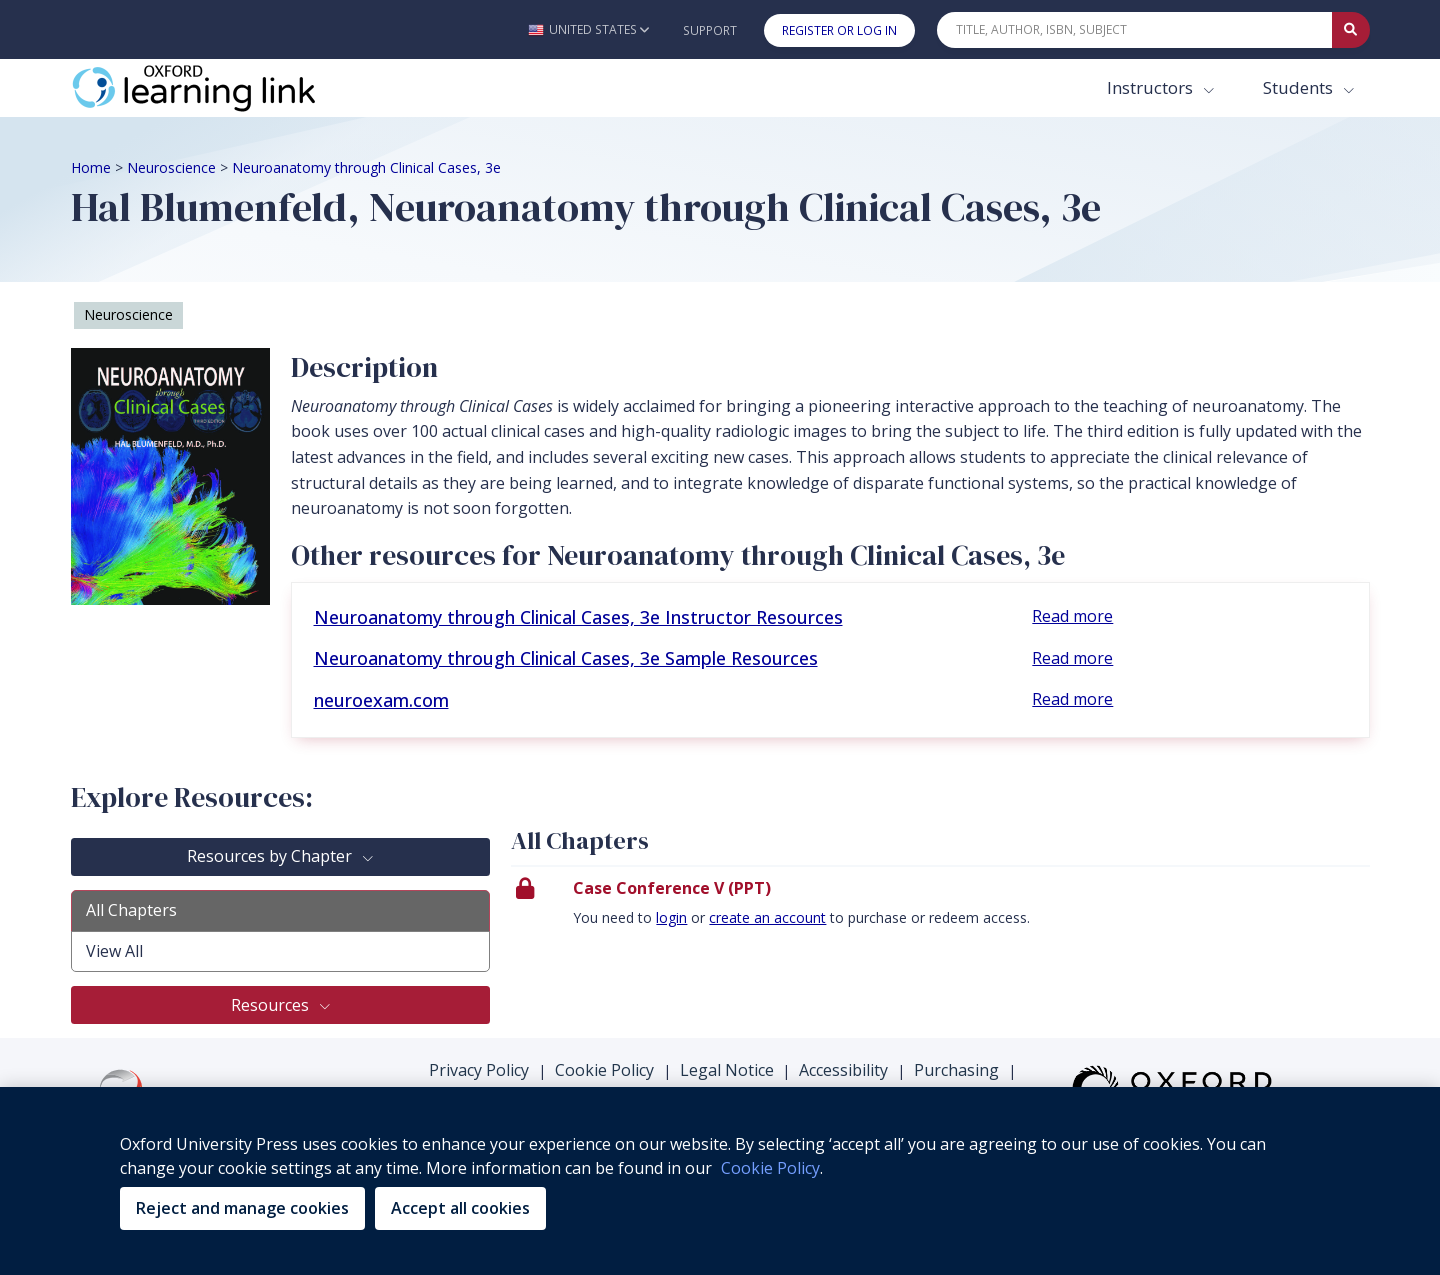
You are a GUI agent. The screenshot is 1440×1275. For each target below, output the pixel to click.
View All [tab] (114, 951)
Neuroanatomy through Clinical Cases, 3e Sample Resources (566, 658)
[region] (720, 1181)
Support (710, 30)
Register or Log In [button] (839, 30)
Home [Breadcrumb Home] (91, 167)
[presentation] (940, 909)
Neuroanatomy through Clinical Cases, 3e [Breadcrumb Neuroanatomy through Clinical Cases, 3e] (366, 167)
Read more (1072, 616)
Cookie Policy (604, 1070)
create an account (767, 917)
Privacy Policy (479, 1070)
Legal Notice (727, 1070)
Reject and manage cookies (242, 1208)
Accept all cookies (460, 1208)
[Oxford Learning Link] (221, 88)
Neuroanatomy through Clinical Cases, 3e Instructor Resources (578, 617)
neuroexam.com (381, 700)
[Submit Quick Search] (1351, 30)
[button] (588, 29)
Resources (272, 1005)
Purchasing (956, 1070)
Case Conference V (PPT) (672, 888)
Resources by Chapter (271, 856)
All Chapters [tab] (131, 910)
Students (1300, 87)
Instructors (1152, 87)
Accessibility (843, 1070)
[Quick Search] (1135, 30)
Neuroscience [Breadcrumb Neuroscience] (171, 167)
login (671, 917)
